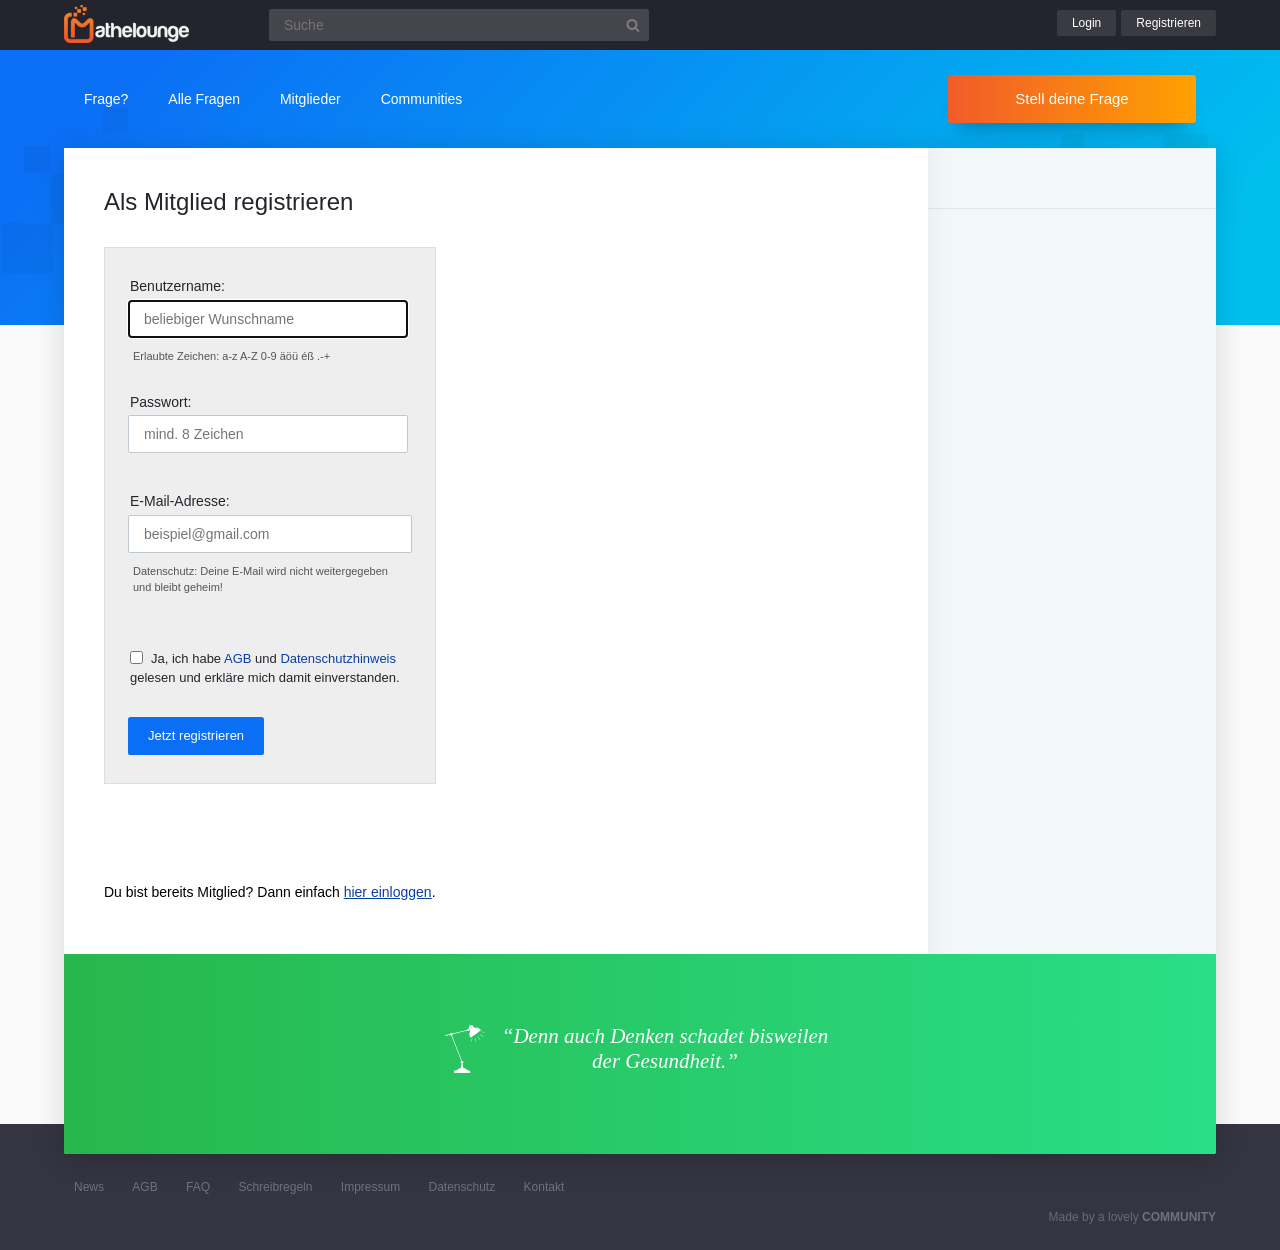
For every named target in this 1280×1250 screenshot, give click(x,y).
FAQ (198, 1187)
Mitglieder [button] (310, 99)
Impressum (370, 1187)
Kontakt (544, 1187)
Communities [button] (422, 99)
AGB (237, 658)
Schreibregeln (275, 1187)
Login (1086, 23)
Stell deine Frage (1071, 98)
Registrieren (1168, 23)
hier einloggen (388, 892)
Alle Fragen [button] (204, 99)
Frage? (106, 99)
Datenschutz (461, 1187)
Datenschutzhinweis (338, 658)
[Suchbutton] (633, 25)
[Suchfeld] (459, 25)
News (89, 1187)
